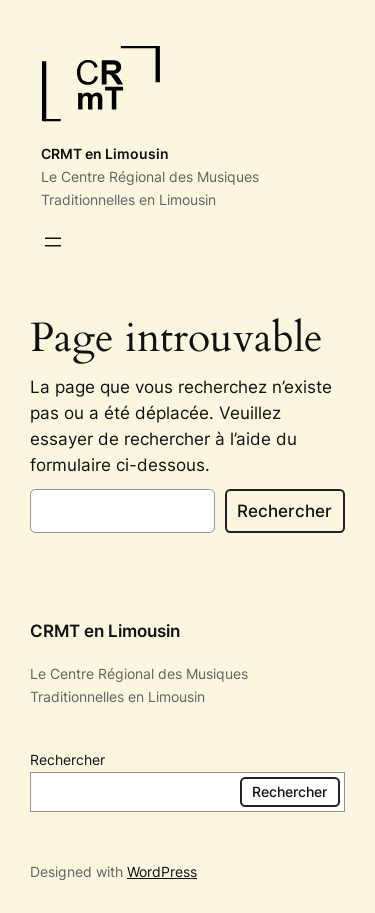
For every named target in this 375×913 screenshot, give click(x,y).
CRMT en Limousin (105, 153)
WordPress (162, 871)
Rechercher (284, 511)
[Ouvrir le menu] (53, 242)
